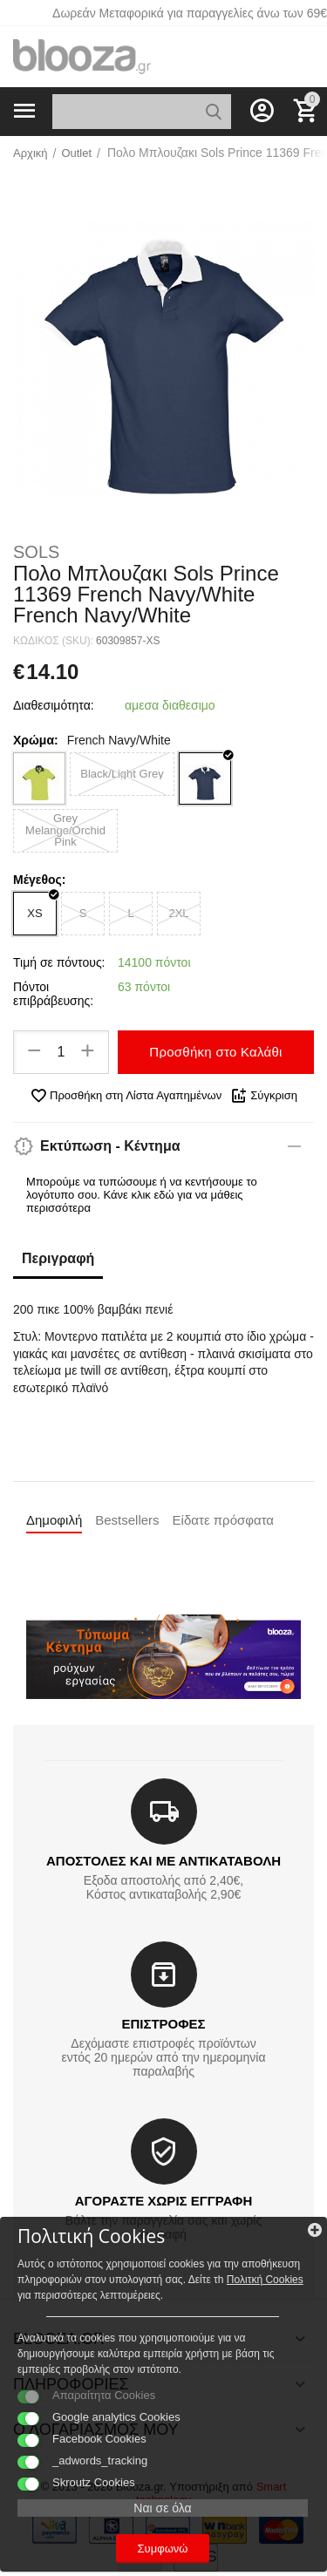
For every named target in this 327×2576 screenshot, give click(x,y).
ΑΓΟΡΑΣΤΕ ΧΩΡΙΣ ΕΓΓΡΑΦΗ (163, 2200)
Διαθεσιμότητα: (53, 705)
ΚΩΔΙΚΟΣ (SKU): (53, 641)
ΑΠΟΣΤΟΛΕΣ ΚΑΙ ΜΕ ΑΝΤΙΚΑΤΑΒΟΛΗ (163, 1860)
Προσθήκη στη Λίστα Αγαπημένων (125, 1095)
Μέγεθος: (39, 880)
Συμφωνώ (163, 2548)
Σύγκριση (263, 1095)
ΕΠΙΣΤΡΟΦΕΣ (163, 2023)
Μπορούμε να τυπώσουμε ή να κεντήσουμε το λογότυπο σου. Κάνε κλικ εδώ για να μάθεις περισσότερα (141, 1194)
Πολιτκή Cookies (265, 2280)
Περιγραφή (58, 1258)
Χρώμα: (35, 740)
